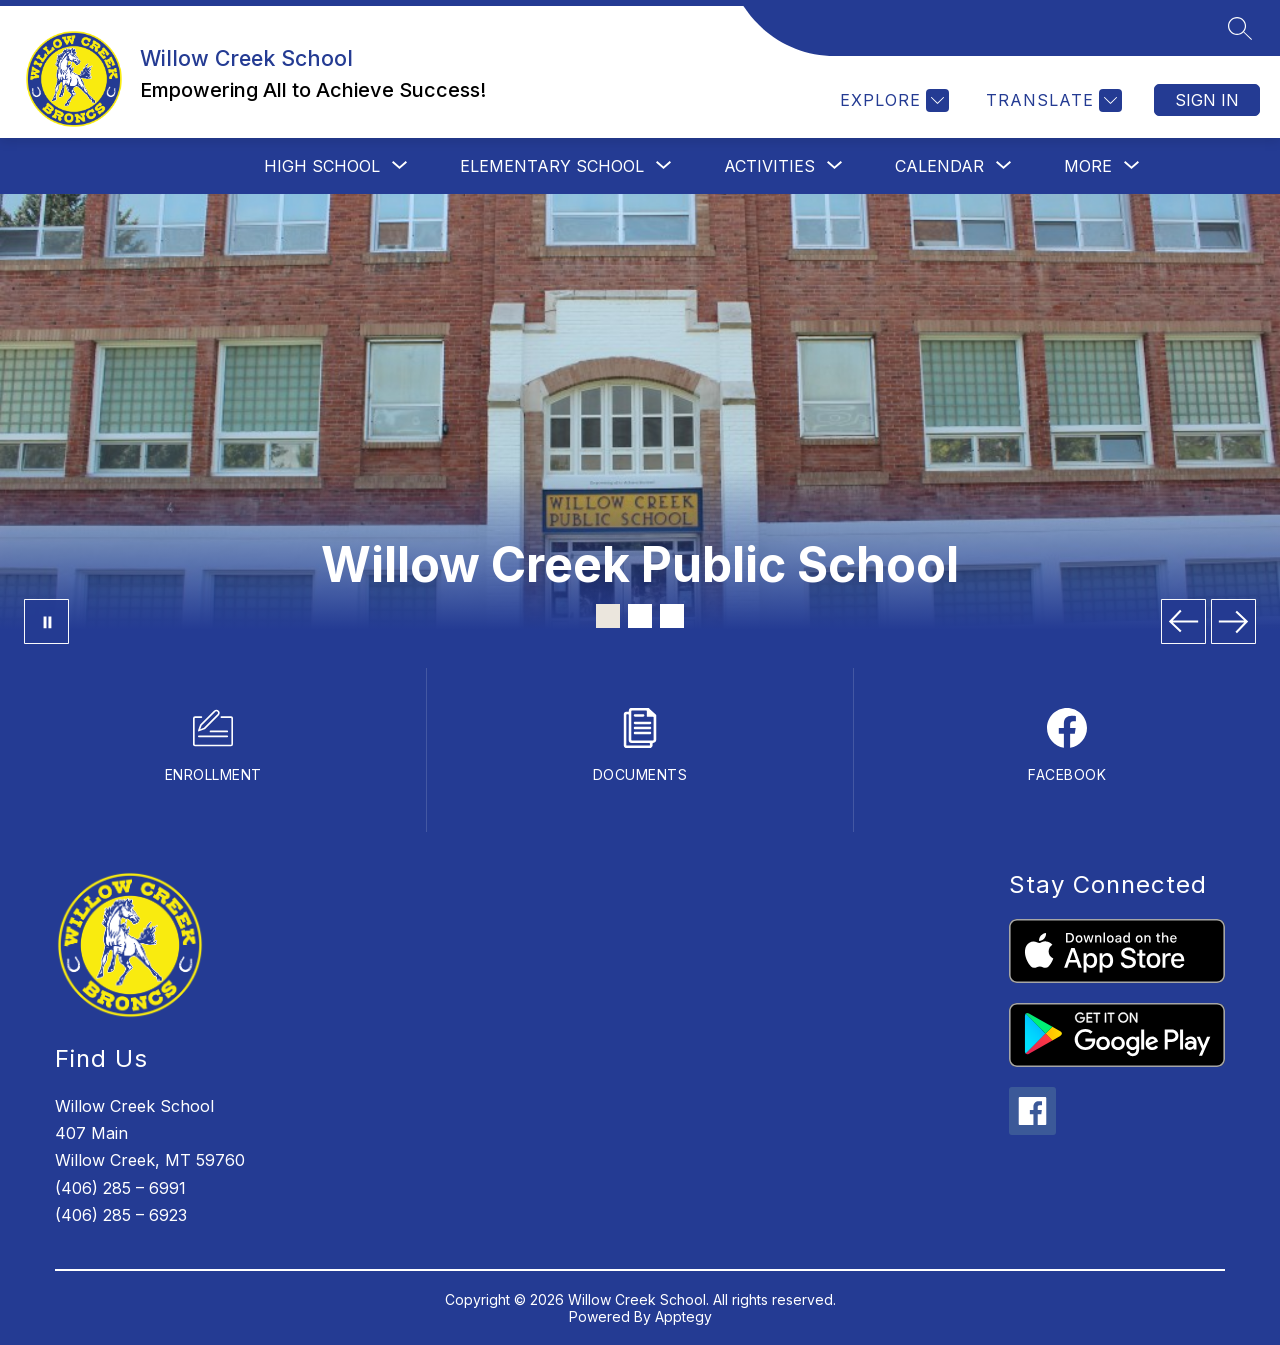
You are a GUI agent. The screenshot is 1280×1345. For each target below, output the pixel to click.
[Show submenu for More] (1088, 166)
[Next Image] (1233, 621)
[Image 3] (672, 616)
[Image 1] (608, 616)
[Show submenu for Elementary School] (552, 166)
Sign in (1207, 100)
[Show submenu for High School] (322, 166)
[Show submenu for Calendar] (939, 166)
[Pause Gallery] (46, 621)
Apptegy (683, 1316)
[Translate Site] (1051, 100)
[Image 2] (640, 616)
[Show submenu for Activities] (769, 166)
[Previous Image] (1183, 621)
